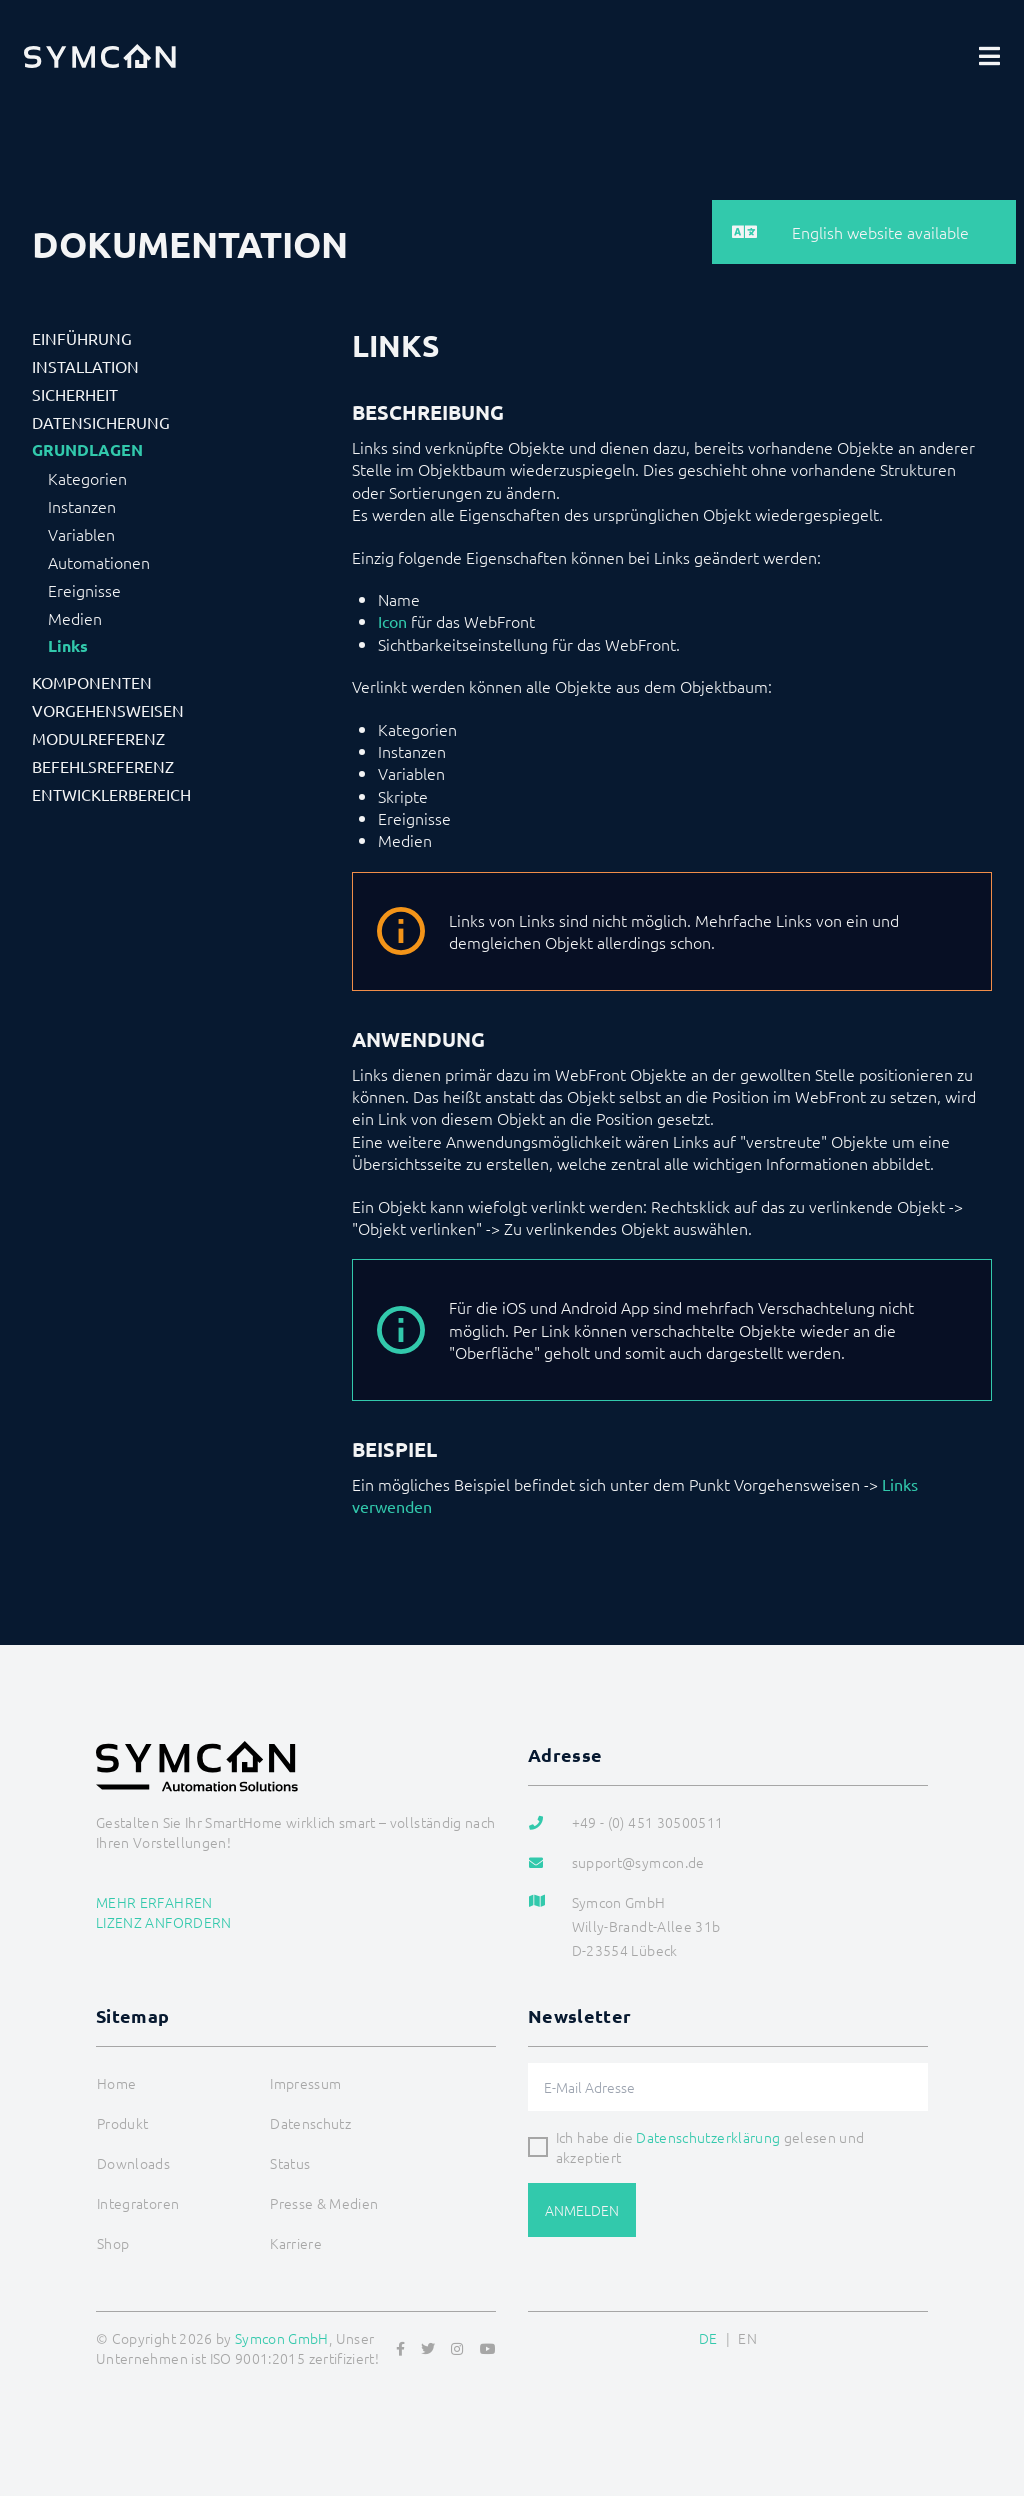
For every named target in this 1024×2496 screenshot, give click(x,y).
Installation (85, 366)
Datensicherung (101, 422)
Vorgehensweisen (108, 710)
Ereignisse (84, 590)
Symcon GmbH (282, 2338)
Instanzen (82, 506)
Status (290, 2163)
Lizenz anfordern (164, 1922)
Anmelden (582, 2210)
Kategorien (87, 478)
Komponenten (92, 682)
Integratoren (138, 2203)
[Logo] (100, 56)
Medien (75, 618)
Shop (113, 2243)
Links (68, 646)
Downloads (133, 2163)
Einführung (82, 338)
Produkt (122, 2123)
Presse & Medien (324, 2203)
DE (708, 2338)
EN (747, 2338)
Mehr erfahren (154, 1902)
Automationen (99, 562)
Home (116, 2083)
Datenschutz (310, 2123)
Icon (392, 621)
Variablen (81, 534)
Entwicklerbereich (111, 794)
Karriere (296, 2243)
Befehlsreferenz (103, 766)
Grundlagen (87, 450)
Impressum (305, 2083)
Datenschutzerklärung (708, 2137)
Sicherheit (75, 394)
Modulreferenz (98, 738)
